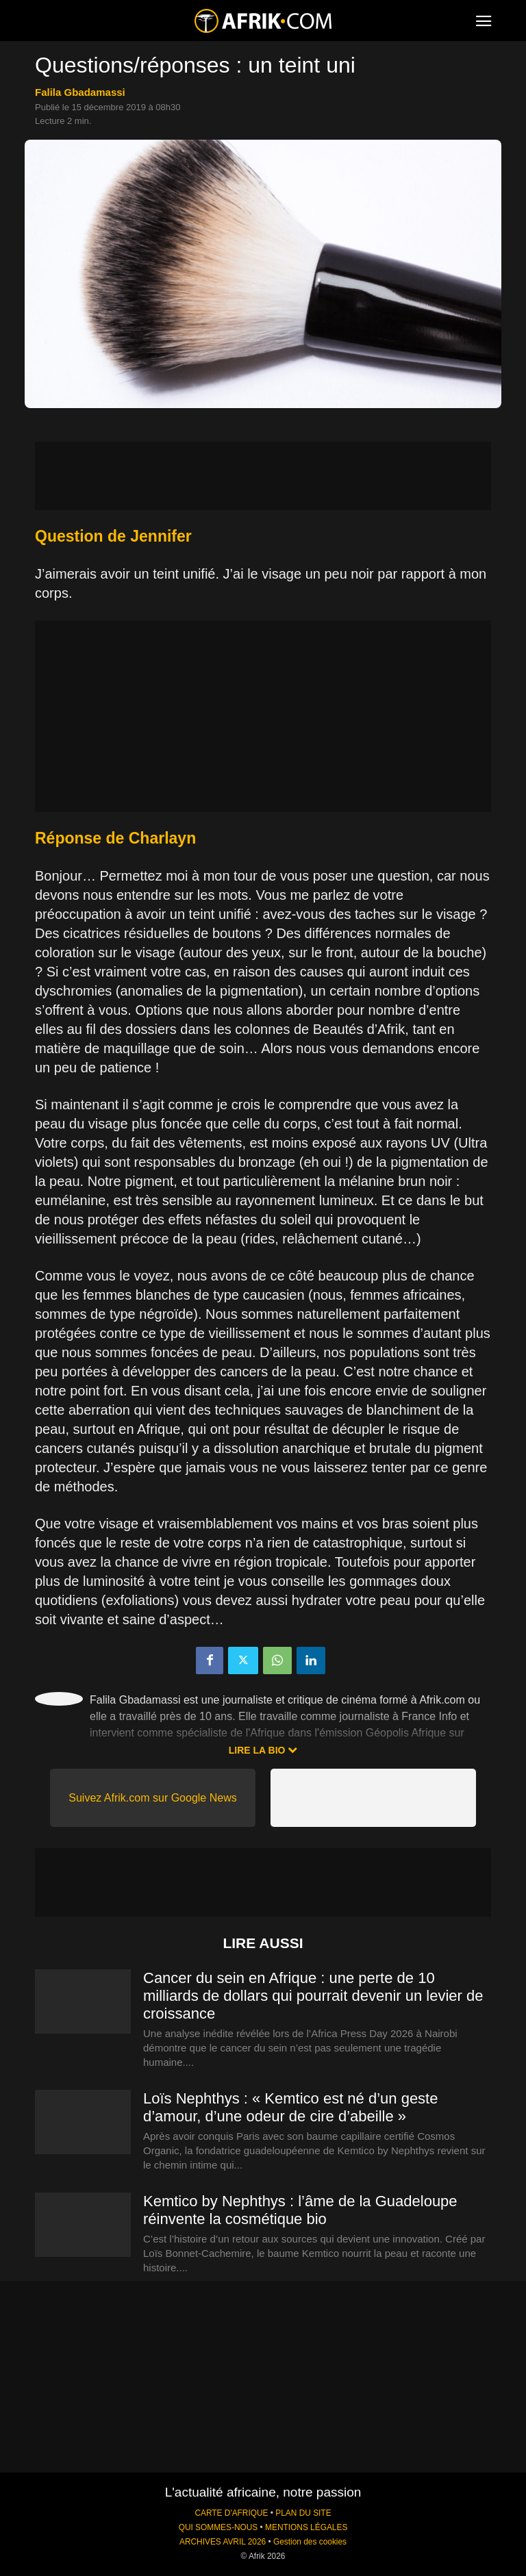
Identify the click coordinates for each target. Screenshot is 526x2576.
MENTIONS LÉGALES (306, 2527)
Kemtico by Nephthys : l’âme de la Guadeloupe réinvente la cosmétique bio (300, 2210)
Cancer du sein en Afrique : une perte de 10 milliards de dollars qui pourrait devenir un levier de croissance (313, 1995)
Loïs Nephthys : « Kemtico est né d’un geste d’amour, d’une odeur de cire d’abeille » (290, 2107)
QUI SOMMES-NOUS (218, 2527)
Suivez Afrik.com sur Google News (152, 1798)
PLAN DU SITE (303, 2513)
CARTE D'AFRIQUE (231, 2513)
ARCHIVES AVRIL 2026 (222, 2542)
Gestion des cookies (310, 2542)
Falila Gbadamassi (80, 92)
